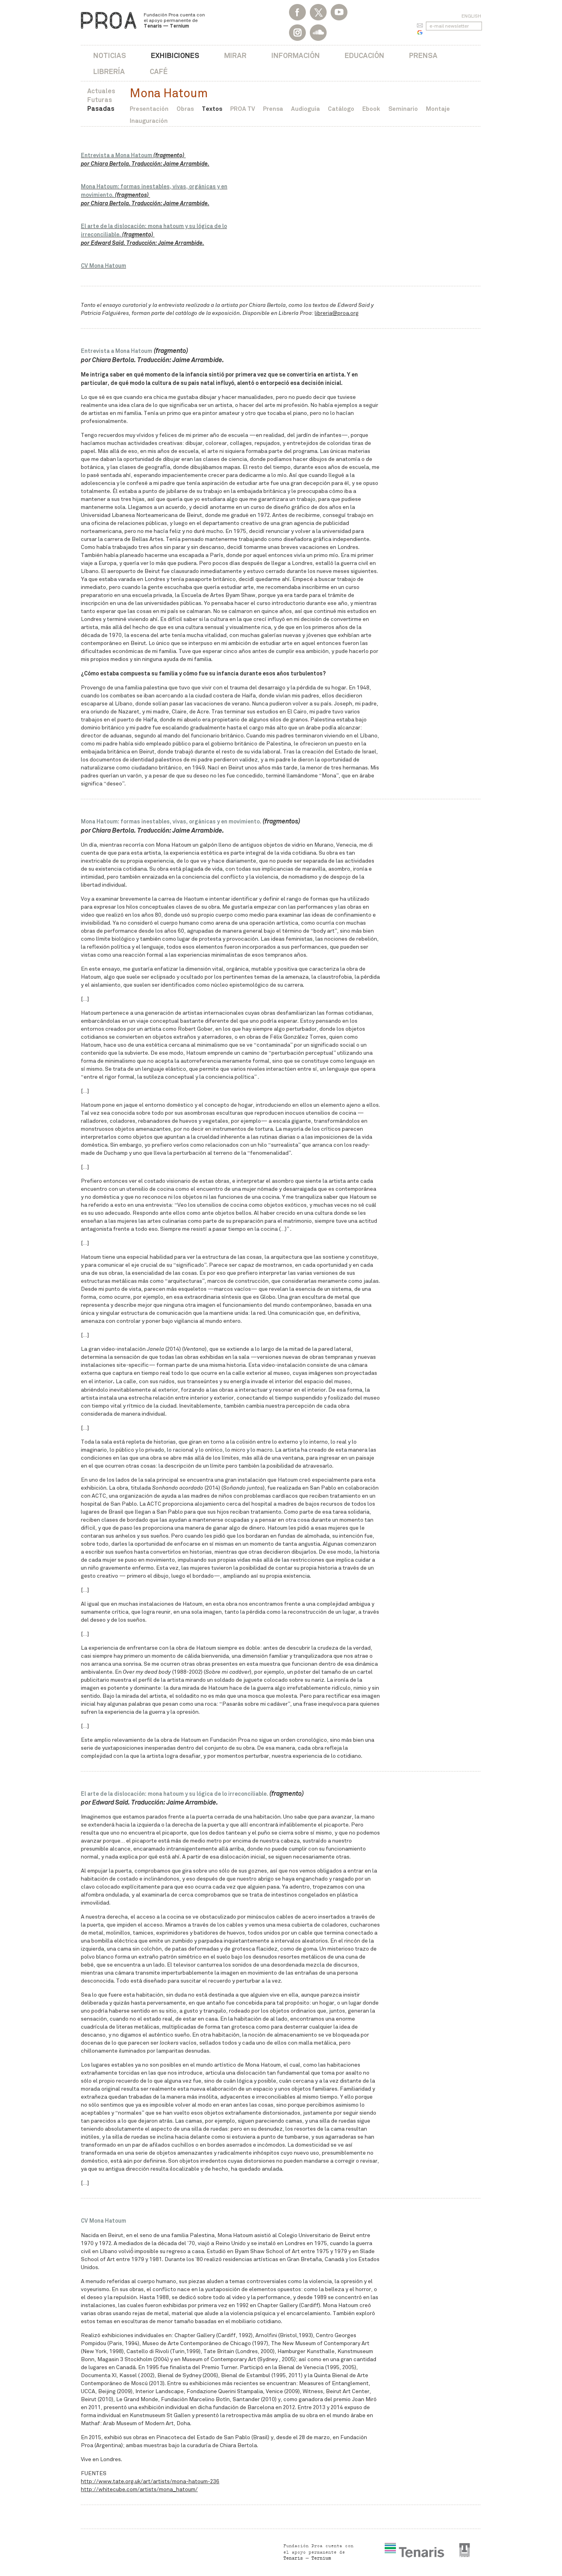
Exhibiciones (175, 55)
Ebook (371, 108)
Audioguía (305, 108)
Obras (185, 108)
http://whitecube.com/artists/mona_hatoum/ (139, 2489)
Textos (212, 108)
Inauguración (149, 120)
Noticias (109, 55)
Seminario (403, 108)
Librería (109, 71)
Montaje (438, 108)
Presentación (149, 108)
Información (295, 55)
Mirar (235, 55)
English (471, 16)
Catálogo (341, 108)
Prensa (423, 55)
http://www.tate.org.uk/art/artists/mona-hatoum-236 (150, 2481)
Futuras (99, 100)
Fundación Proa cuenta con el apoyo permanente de (174, 20)
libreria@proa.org (337, 313)
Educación (364, 55)
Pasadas (100, 108)
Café (159, 71)
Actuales (101, 91)
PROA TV (242, 108)
